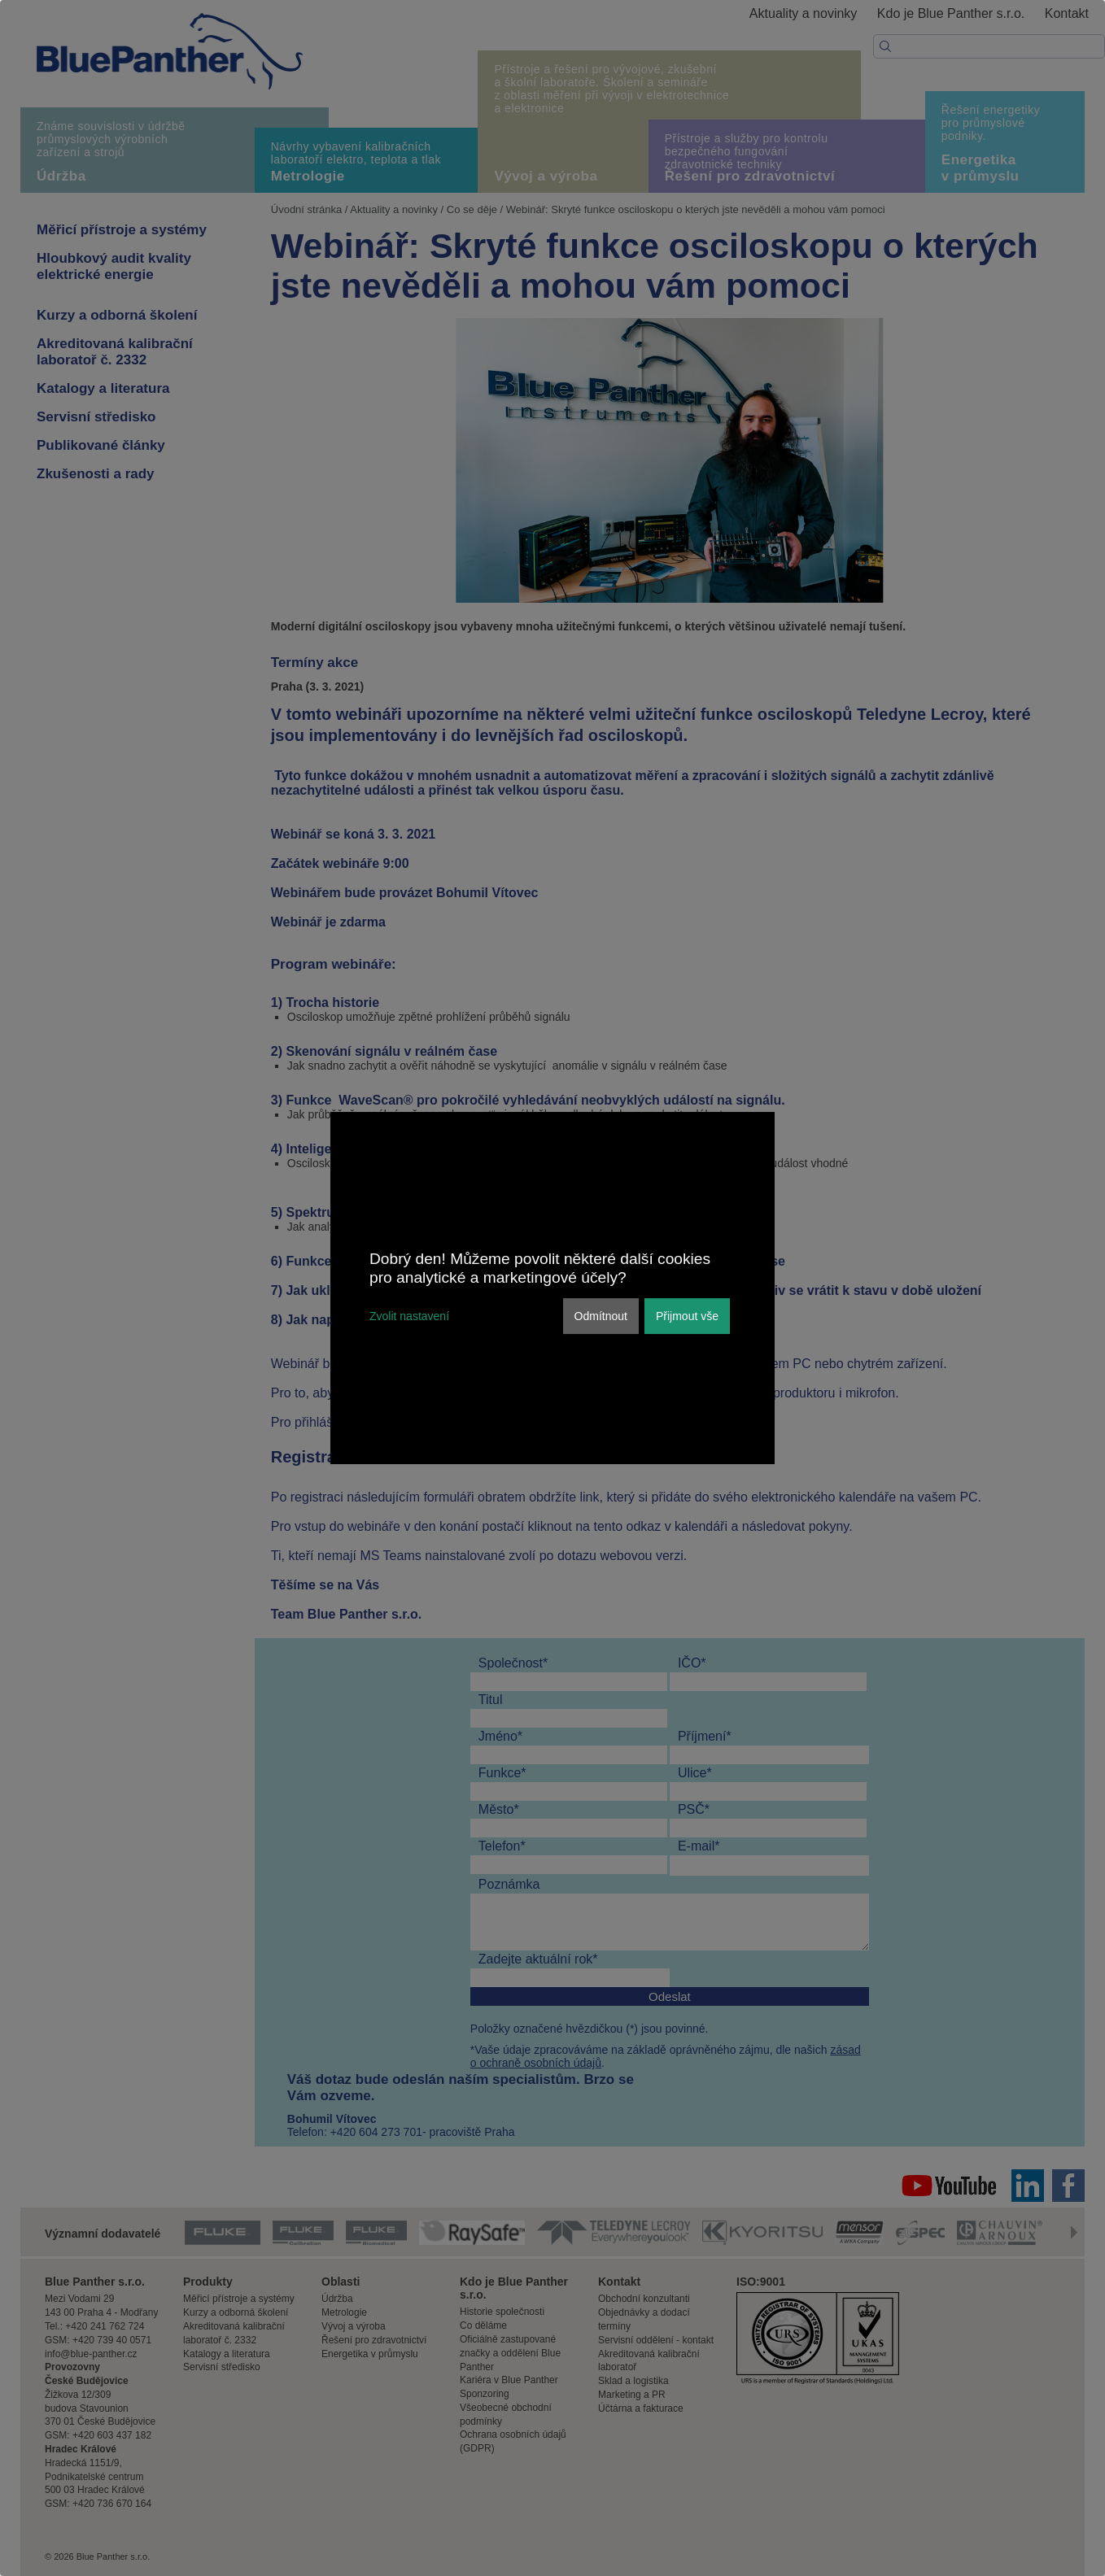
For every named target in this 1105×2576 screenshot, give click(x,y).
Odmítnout (600, 1316)
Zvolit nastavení (409, 1316)
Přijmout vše (687, 1316)
